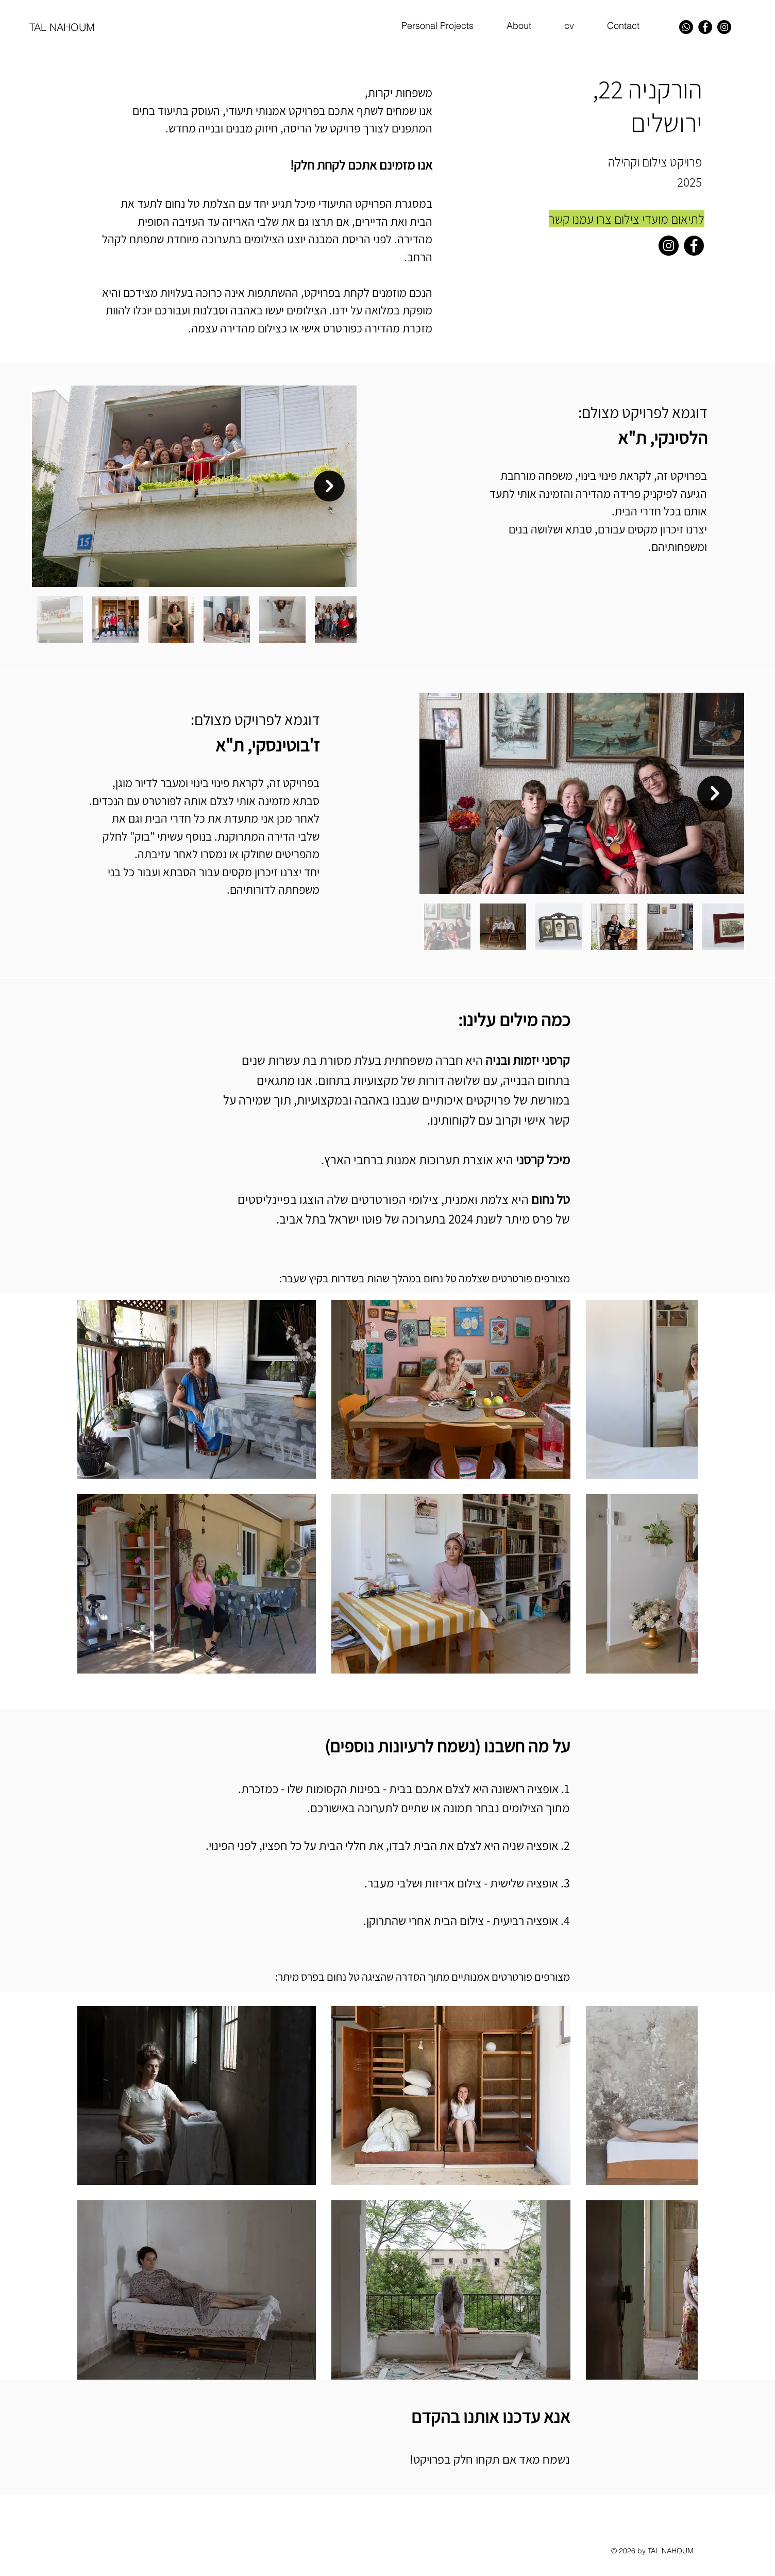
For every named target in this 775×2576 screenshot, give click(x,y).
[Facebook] (705, 27)
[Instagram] (724, 27)
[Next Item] (329, 486)
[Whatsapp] (686, 27)
